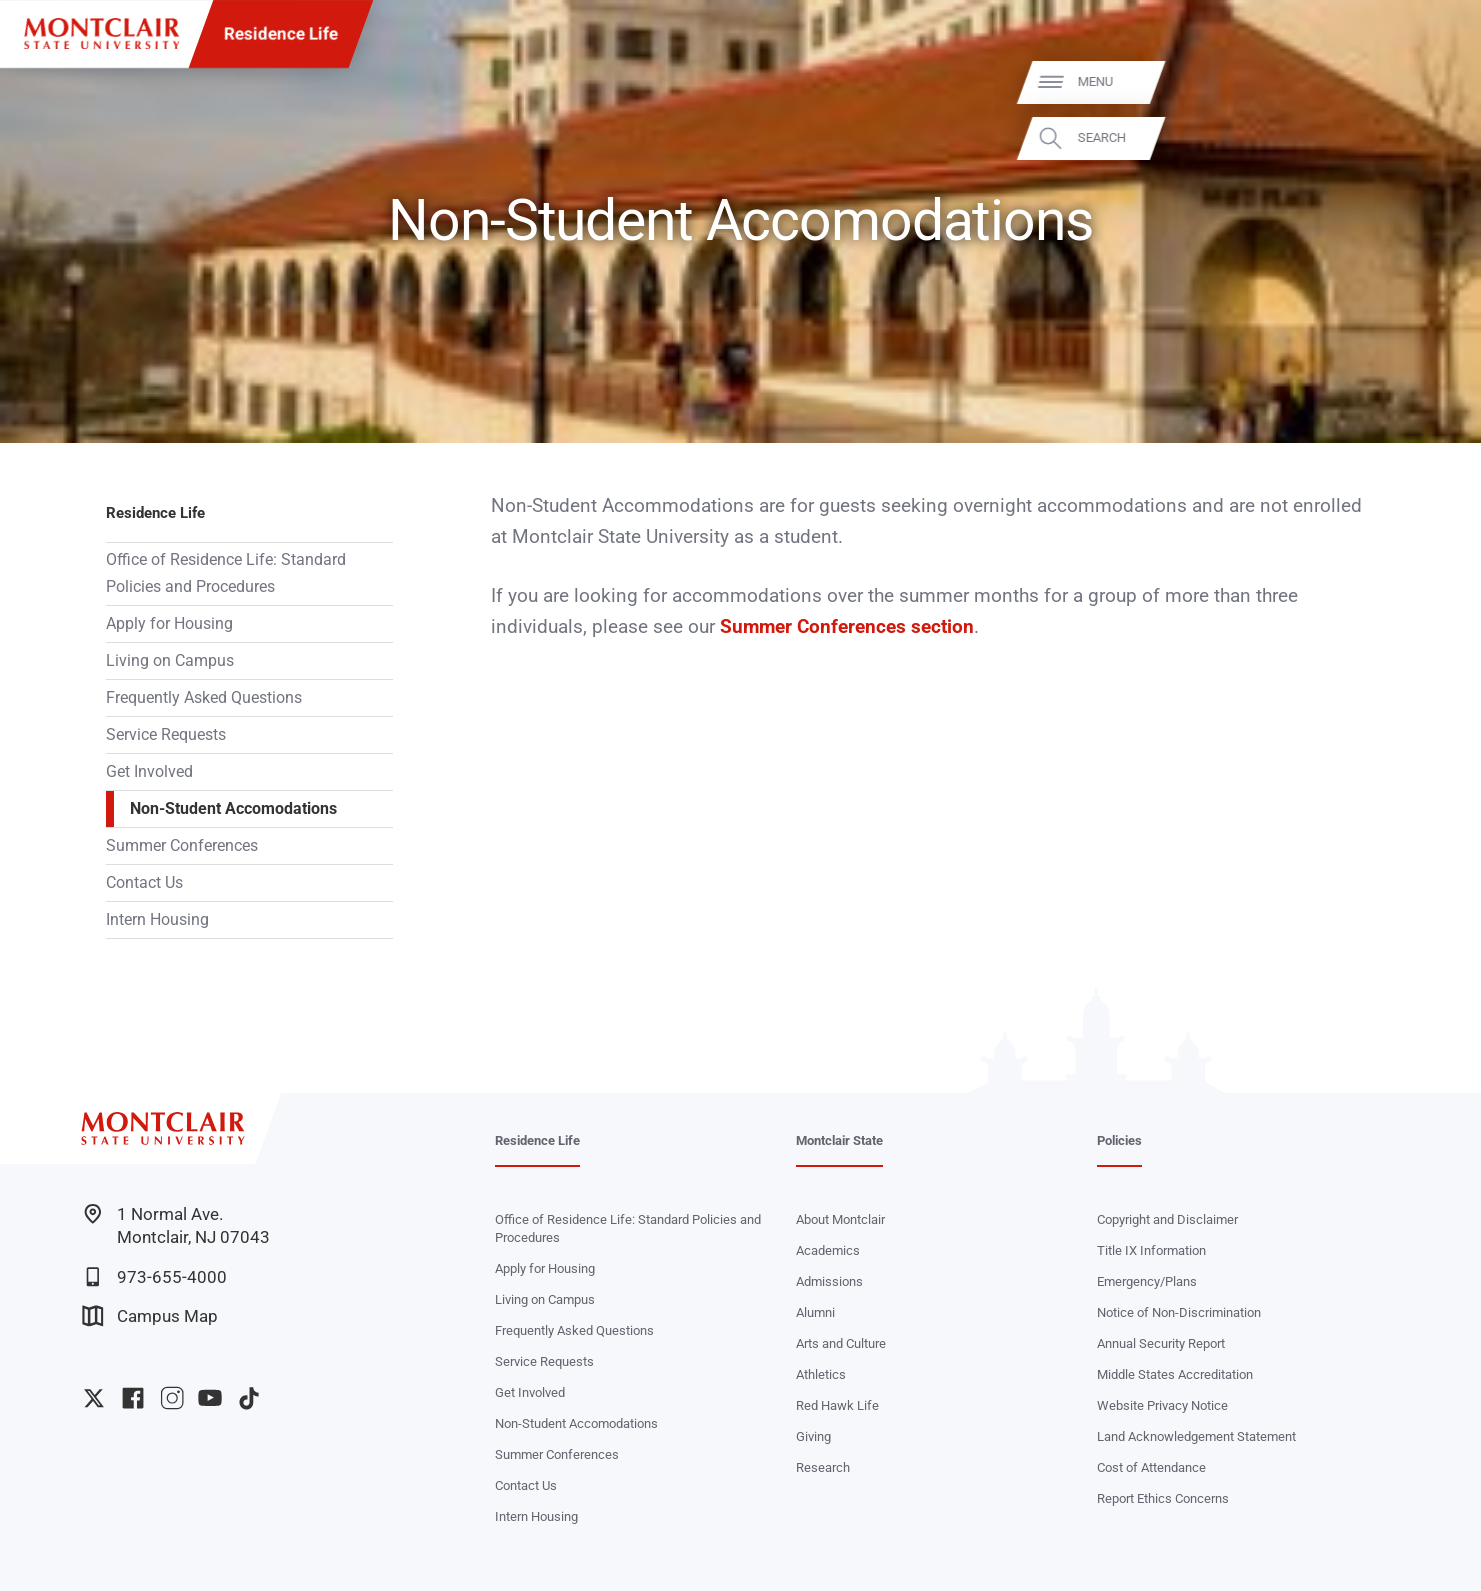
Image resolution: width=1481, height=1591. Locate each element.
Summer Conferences (182, 845)
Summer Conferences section (844, 626)
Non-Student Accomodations (233, 808)
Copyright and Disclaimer (1167, 1219)
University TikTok (249, 1398)
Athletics (821, 1374)
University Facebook (133, 1398)
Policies (1119, 1140)
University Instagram (172, 1398)
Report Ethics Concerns (1163, 1498)
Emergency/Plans (1147, 1281)
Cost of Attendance (1151, 1467)
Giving (813, 1436)
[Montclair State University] (101, 33)
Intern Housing (157, 919)
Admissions (829, 1281)
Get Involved (149, 771)
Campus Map (150, 1316)
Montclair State (839, 1140)
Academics (828, 1250)
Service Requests (166, 734)
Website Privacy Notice (1162, 1405)
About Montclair (840, 1219)
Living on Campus (170, 660)
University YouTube (210, 1398)
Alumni (815, 1312)
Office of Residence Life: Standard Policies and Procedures (226, 572)
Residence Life (281, 34)
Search (1434, 138)
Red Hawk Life (837, 1405)
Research (823, 1467)
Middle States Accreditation (1175, 1374)
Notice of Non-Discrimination (1179, 1312)
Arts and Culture (841, 1343)
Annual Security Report (1161, 1343)
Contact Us (144, 882)
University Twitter (94, 1398)
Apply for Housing (169, 623)
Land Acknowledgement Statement (1196, 1436)
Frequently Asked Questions (204, 697)
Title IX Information (1151, 1250)
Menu (1427, 82)
